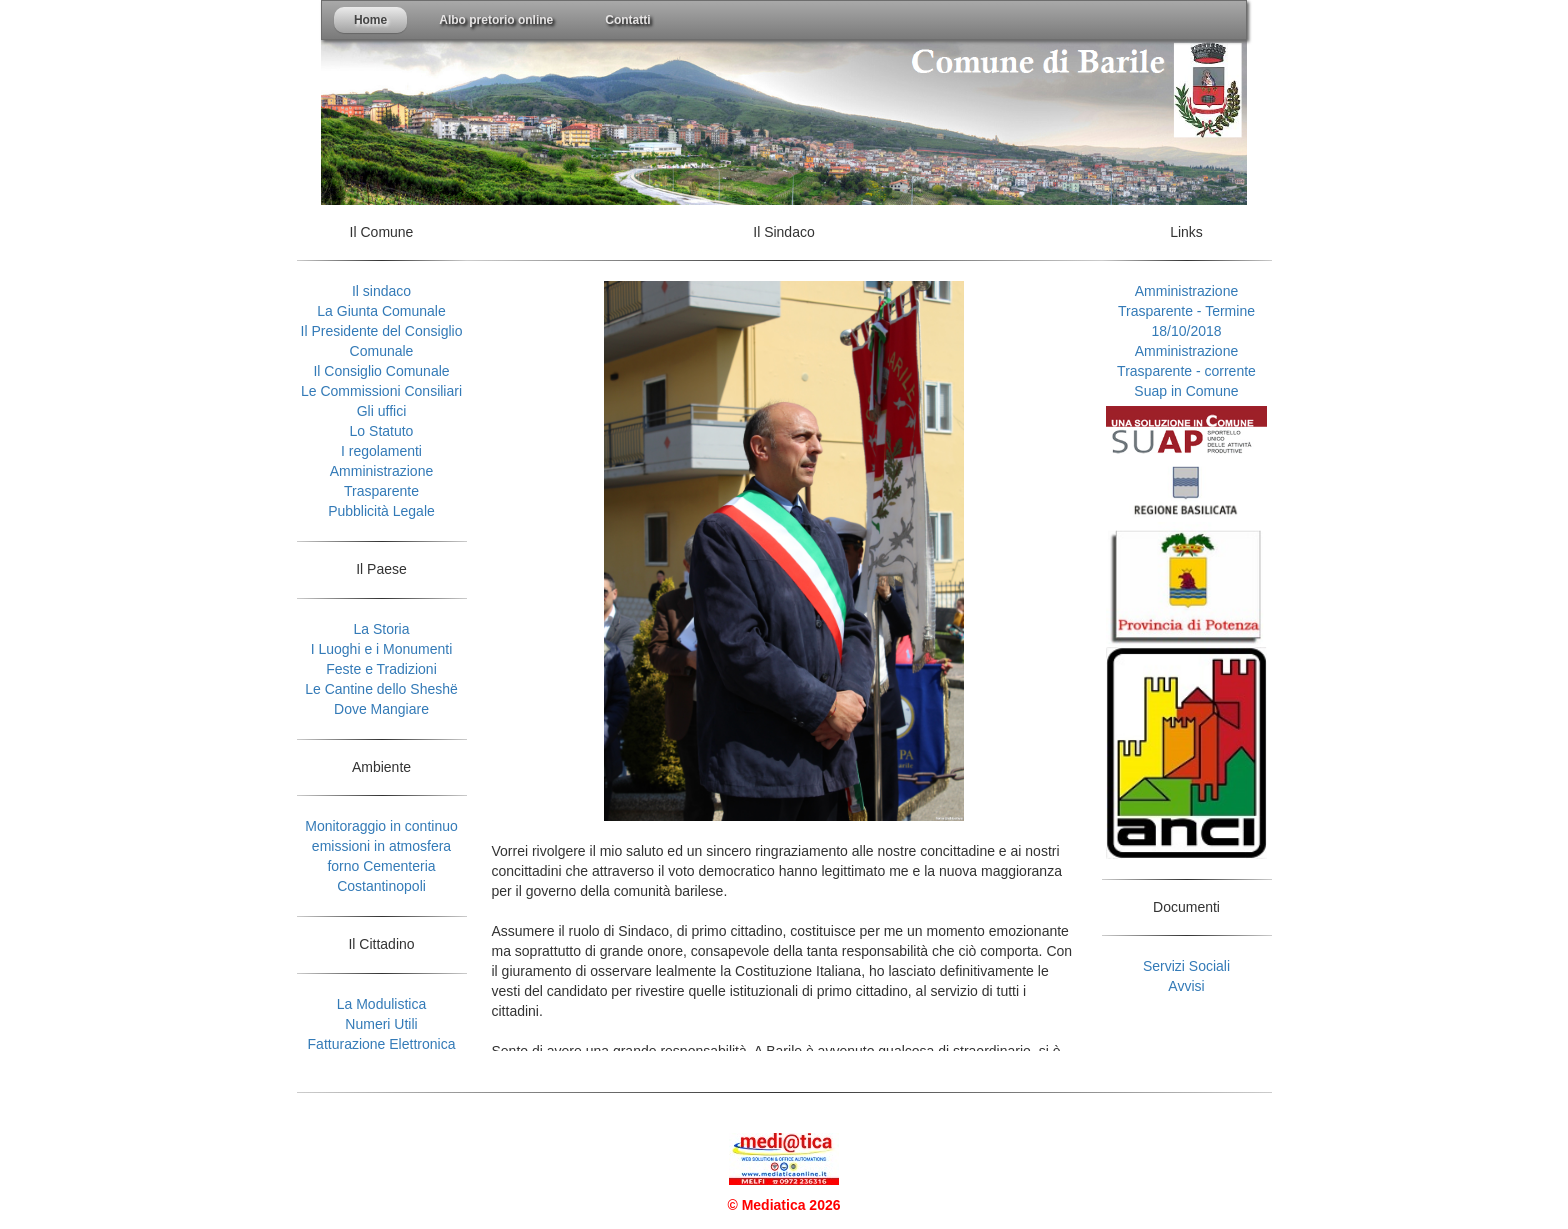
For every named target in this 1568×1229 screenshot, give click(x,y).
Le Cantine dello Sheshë (381, 689)
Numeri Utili (381, 1024)
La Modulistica (382, 1004)
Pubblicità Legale (381, 511)
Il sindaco (381, 291)
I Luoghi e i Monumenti (382, 649)
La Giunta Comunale (381, 311)
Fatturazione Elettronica (382, 1044)
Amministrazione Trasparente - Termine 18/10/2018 (1186, 311)
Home (370, 20)
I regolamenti (381, 451)
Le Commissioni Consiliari (381, 391)
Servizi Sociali (1186, 966)
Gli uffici (382, 411)
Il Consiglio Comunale (381, 371)
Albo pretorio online (496, 20)
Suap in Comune (1186, 391)
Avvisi (1186, 986)
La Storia (381, 629)
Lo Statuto (382, 431)
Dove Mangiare (381, 709)
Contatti (627, 20)
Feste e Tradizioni (381, 669)
